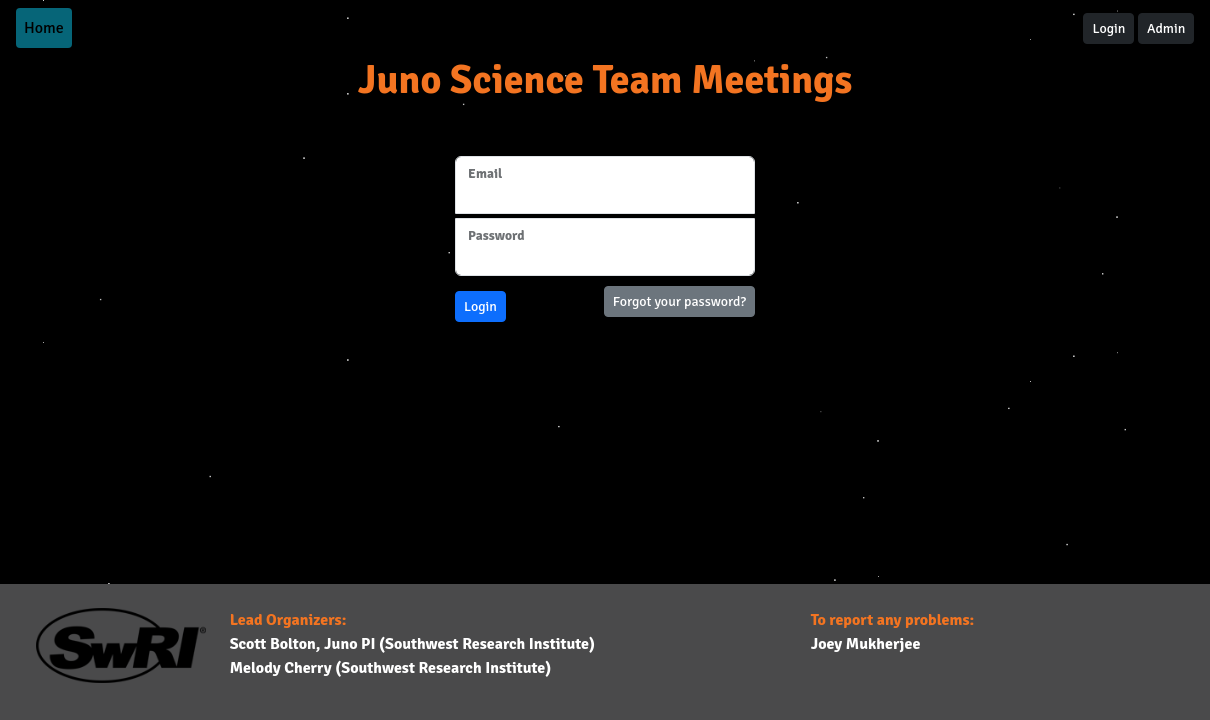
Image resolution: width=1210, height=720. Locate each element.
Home (44, 28)
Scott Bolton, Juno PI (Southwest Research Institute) (412, 644)
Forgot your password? (679, 301)
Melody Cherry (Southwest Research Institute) (391, 668)
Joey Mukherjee (866, 644)
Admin (1166, 28)
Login (1108, 28)
